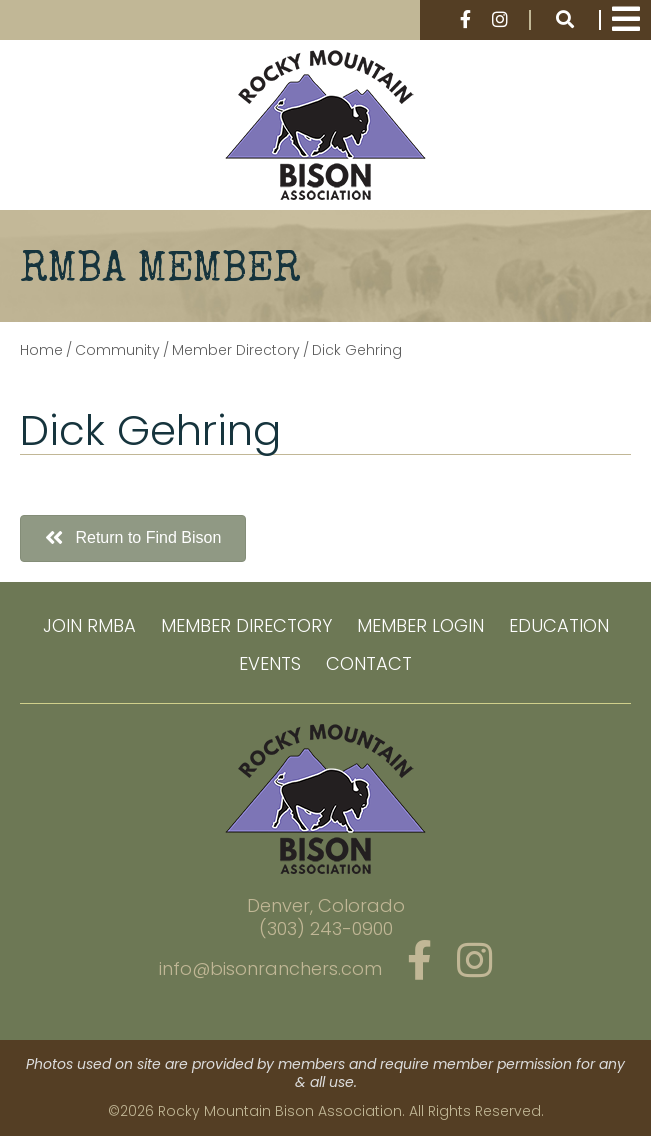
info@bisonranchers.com (270, 968)
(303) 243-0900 (326, 928)
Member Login (420, 625)
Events (270, 663)
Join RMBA (89, 625)
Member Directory (246, 625)
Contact (369, 663)
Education (559, 625)
